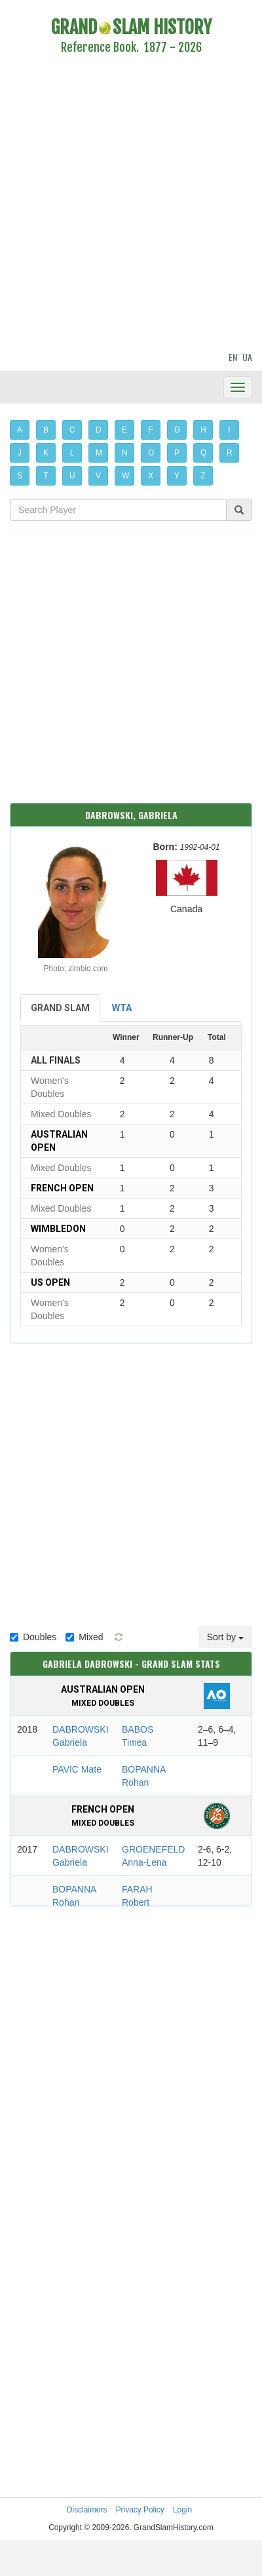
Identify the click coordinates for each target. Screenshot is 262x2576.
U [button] (72, 475)
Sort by (225, 1637)
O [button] (151, 452)
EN (233, 357)
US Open (50, 1282)
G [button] (177, 429)
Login (182, 2509)
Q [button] (203, 452)
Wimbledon (58, 1228)
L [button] (72, 452)
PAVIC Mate (77, 1769)
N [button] (125, 452)
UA (247, 357)
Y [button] (176, 475)
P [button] (176, 452)
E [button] (124, 429)
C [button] (72, 429)
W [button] (125, 475)
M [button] (99, 452)
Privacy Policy (140, 2509)
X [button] (150, 475)
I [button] (229, 429)
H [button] (203, 429)
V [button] (98, 475)
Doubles (33, 1637)
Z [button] (202, 475)
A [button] (19, 429)
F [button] (150, 429)
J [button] (20, 452)
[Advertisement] (123, 205)
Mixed (84, 1637)
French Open (62, 1188)
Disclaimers (87, 2509)
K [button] (45, 452)
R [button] (230, 452)
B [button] (45, 429)
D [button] (99, 429)
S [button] (19, 475)
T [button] (45, 475)
